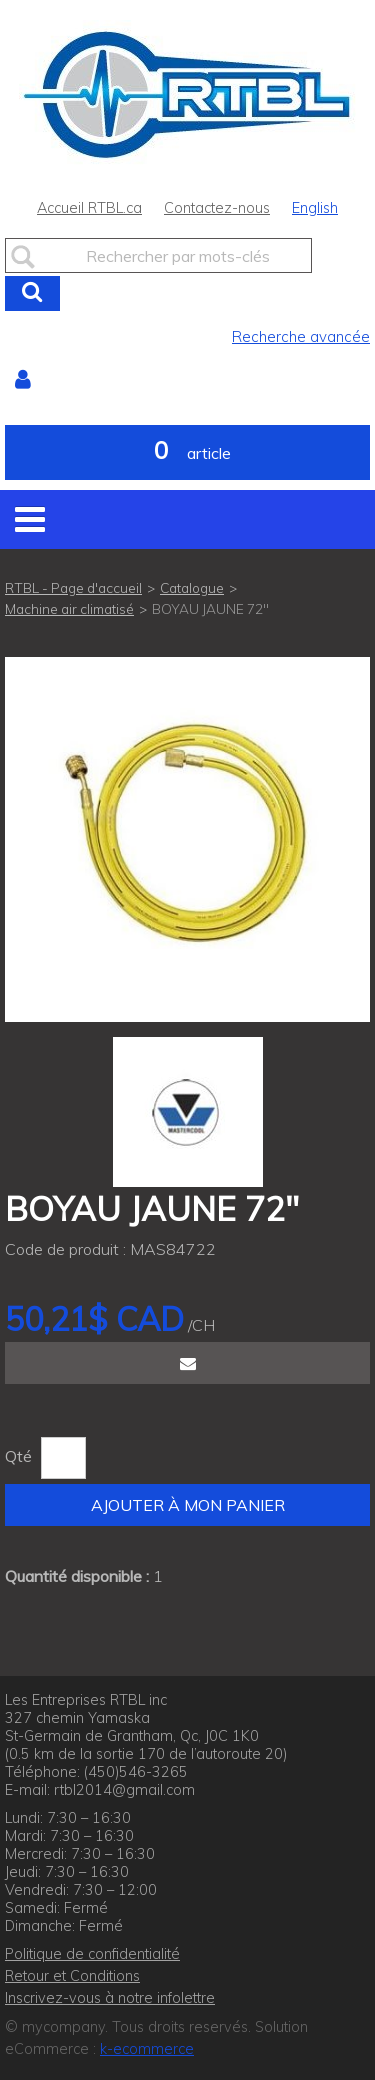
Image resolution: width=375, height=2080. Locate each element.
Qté (18, 1456)
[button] (187, 452)
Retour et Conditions (72, 1976)
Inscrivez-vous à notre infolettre (110, 1998)
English (315, 208)
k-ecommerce (147, 2049)
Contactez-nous (217, 208)
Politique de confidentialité (92, 1954)
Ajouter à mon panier (188, 1505)
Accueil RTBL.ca (89, 208)
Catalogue (192, 587)
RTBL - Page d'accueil (73, 587)
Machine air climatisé (69, 608)
